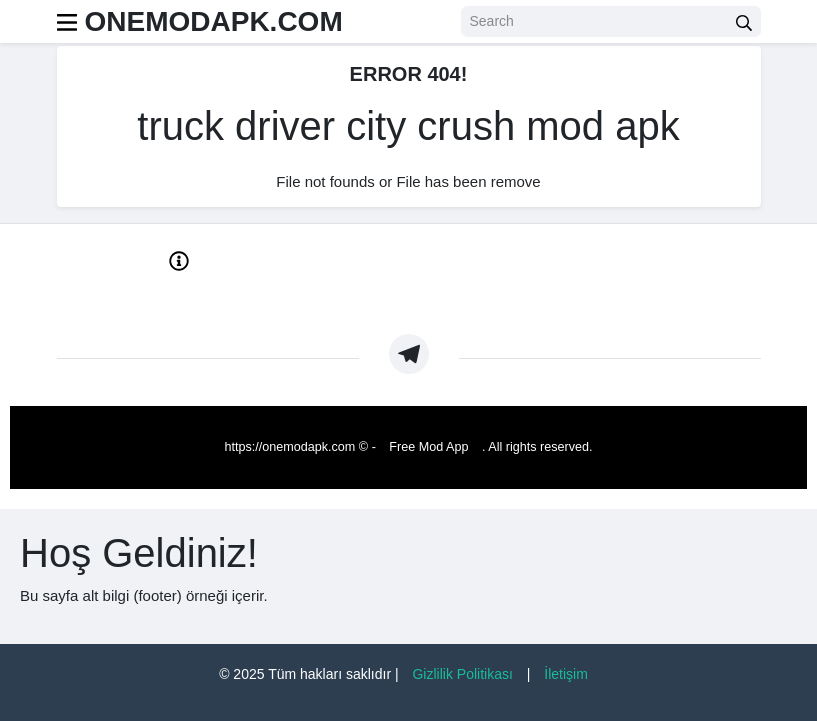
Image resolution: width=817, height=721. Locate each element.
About (121, 299)
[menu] (67, 21)
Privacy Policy (226, 299)
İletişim (566, 674)
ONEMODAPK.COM (214, 21)
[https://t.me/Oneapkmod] (409, 354)
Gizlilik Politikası (462, 674)
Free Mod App (428, 447)
